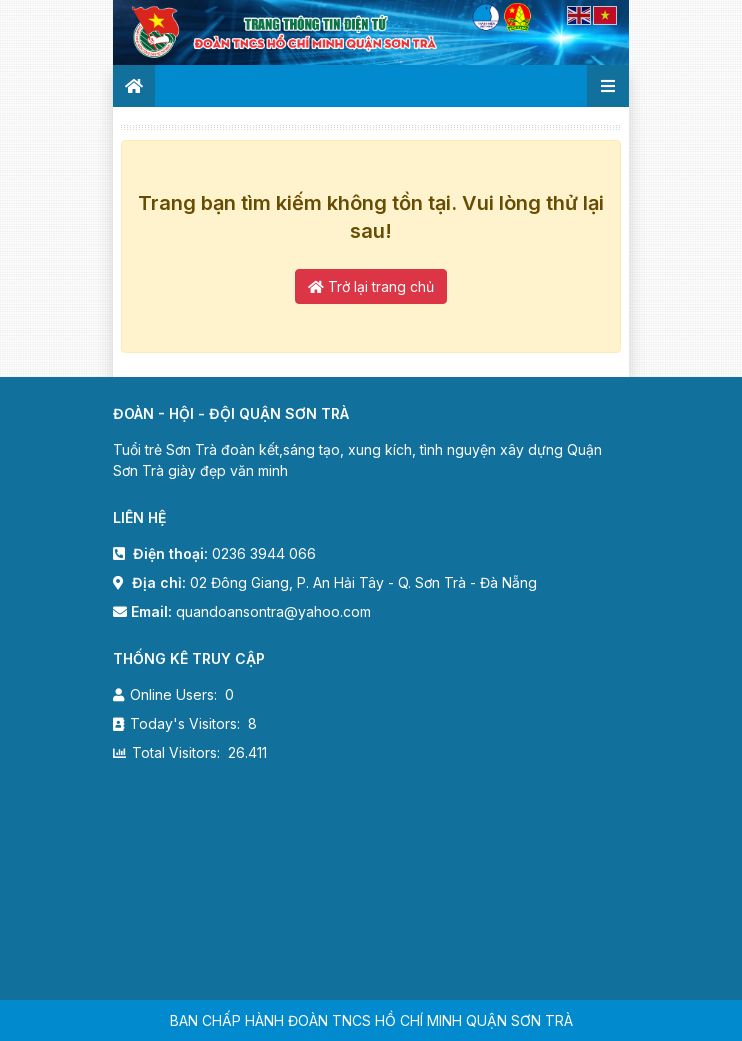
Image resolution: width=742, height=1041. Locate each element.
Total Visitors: (178, 752)
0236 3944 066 (264, 553)
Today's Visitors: (187, 723)
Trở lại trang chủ (371, 286)
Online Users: (175, 694)
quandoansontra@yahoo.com (273, 611)
